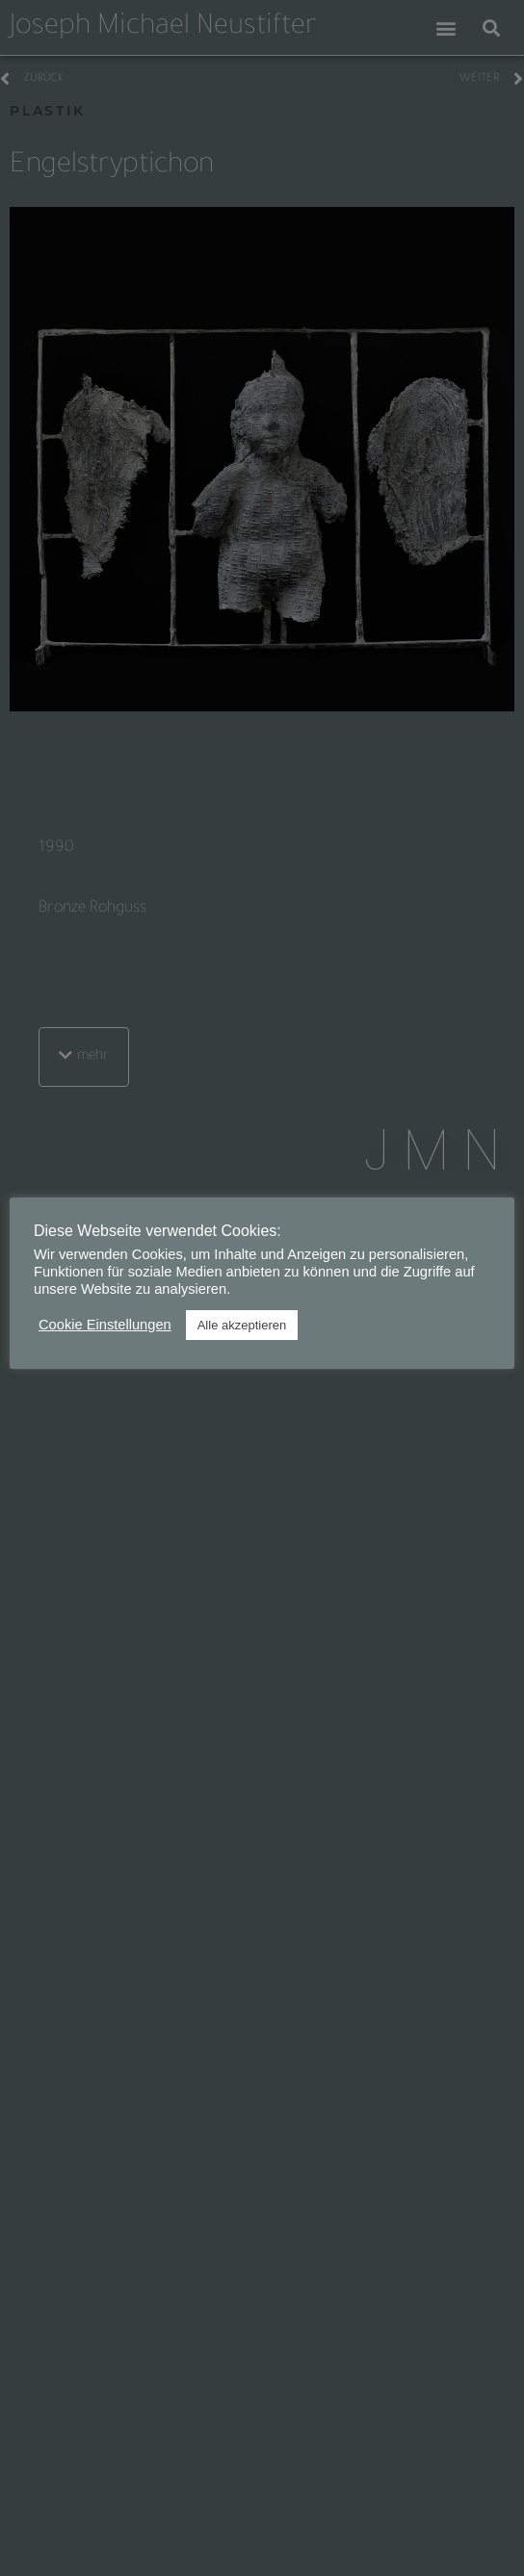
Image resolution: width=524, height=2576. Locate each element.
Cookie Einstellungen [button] (105, 1324)
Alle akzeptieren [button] (242, 1325)
